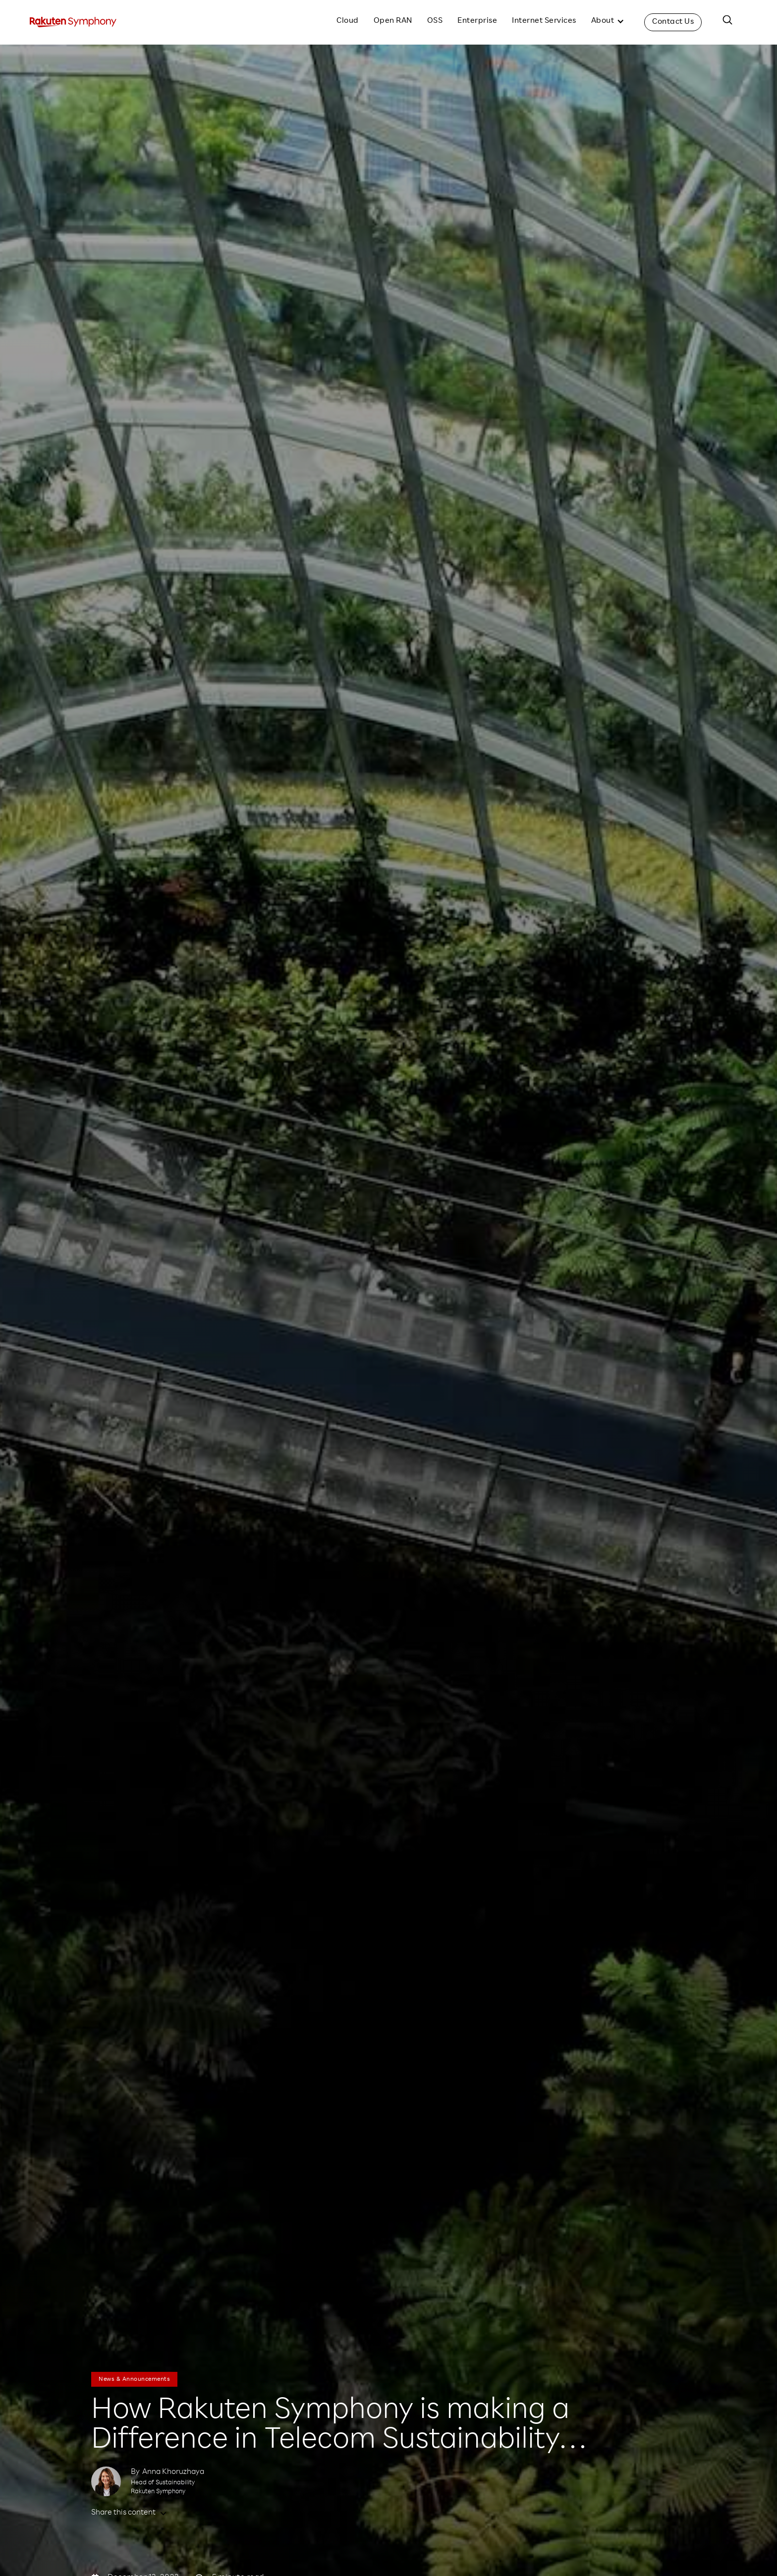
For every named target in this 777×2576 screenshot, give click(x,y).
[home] (73, 22)
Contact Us (673, 22)
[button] (608, 22)
